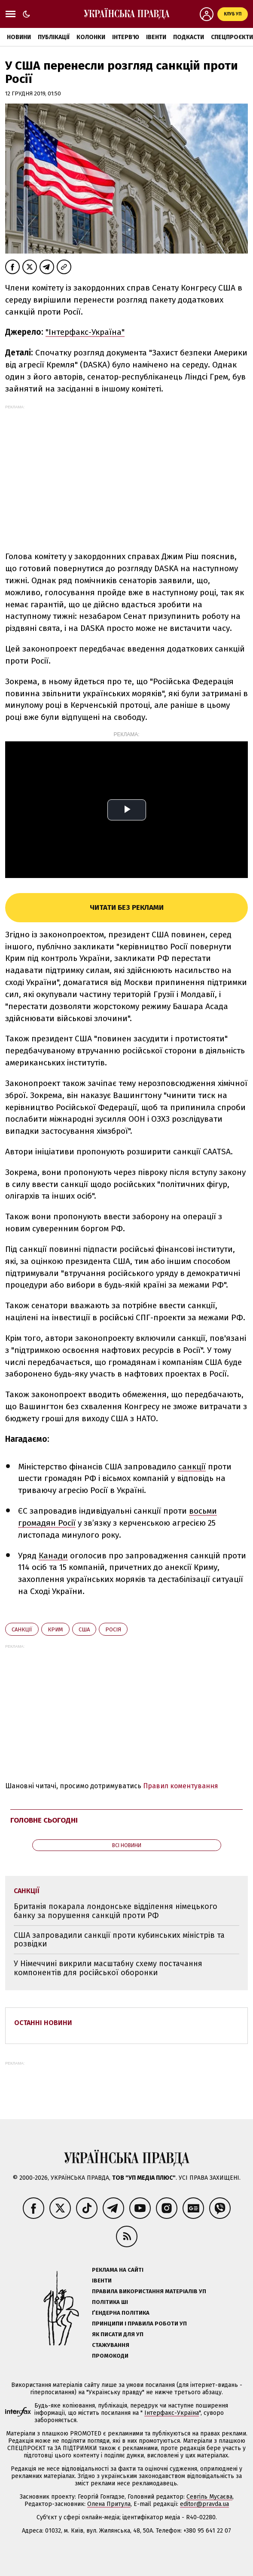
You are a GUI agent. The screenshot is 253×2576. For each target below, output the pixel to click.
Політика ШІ (110, 2302)
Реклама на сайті (117, 2270)
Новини (19, 37)
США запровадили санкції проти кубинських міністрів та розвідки (119, 1939)
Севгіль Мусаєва (209, 2496)
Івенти (156, 37)
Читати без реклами (127, 907)
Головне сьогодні (44, 1820)
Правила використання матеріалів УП (149, 2291)
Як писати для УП (117, 2334)
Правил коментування (180, 1786)
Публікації (54, 37)
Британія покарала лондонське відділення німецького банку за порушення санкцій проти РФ (115, 1911)
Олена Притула (109, 2504)
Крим (55, 1629)
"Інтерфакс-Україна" (85, 332)
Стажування (110, 2345)
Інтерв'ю (125, 37)
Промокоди (110, 2356)
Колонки (90, 37)
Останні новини (43, 2023)
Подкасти (188, 37)
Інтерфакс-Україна (171, 2413)
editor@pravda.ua (204, 2504)
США (84, 1629)
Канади (53, 1555)
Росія (113, 1629)
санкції (192, 1467)
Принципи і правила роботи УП (139, 2323)
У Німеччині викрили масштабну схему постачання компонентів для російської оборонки (108, 1968)
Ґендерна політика (120, 2313)
